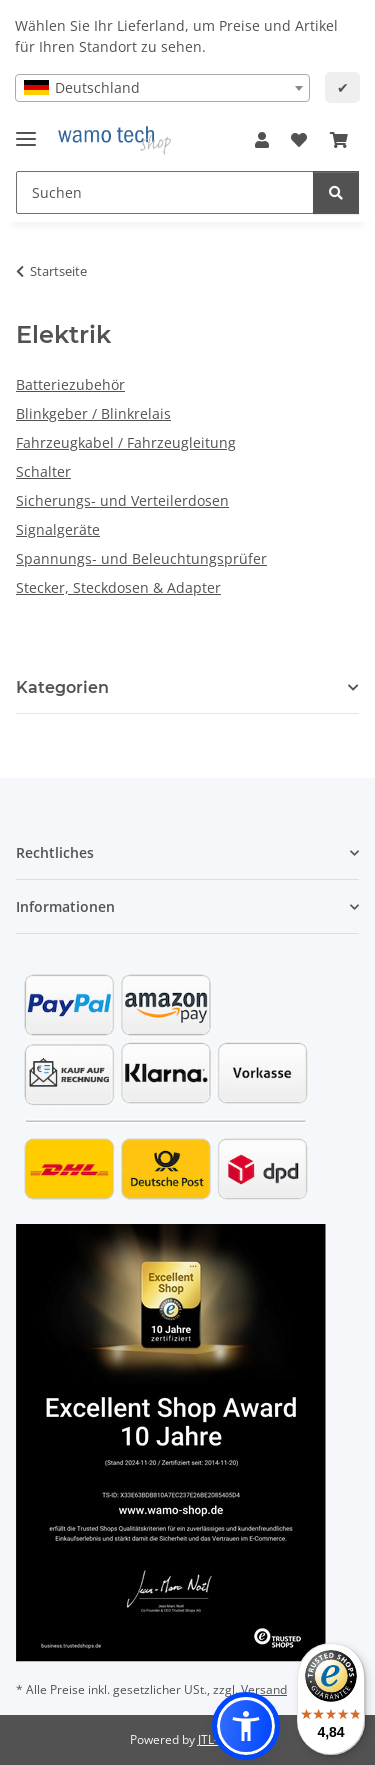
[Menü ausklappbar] (26, 130)
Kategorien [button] (62, 687)
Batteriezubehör (70, 384)
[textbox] (162, 88)
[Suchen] (336, 192)
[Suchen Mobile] (165, 192)
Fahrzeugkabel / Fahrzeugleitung (126, 442)
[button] (262, 140)
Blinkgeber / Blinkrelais (93, 413)
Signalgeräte (58, 529)
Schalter (43, 471)
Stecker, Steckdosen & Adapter (118, 587)
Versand (264, 1689)
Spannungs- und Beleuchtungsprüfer (141, 558)
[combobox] (162, 88)
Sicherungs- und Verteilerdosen (122, 500)
